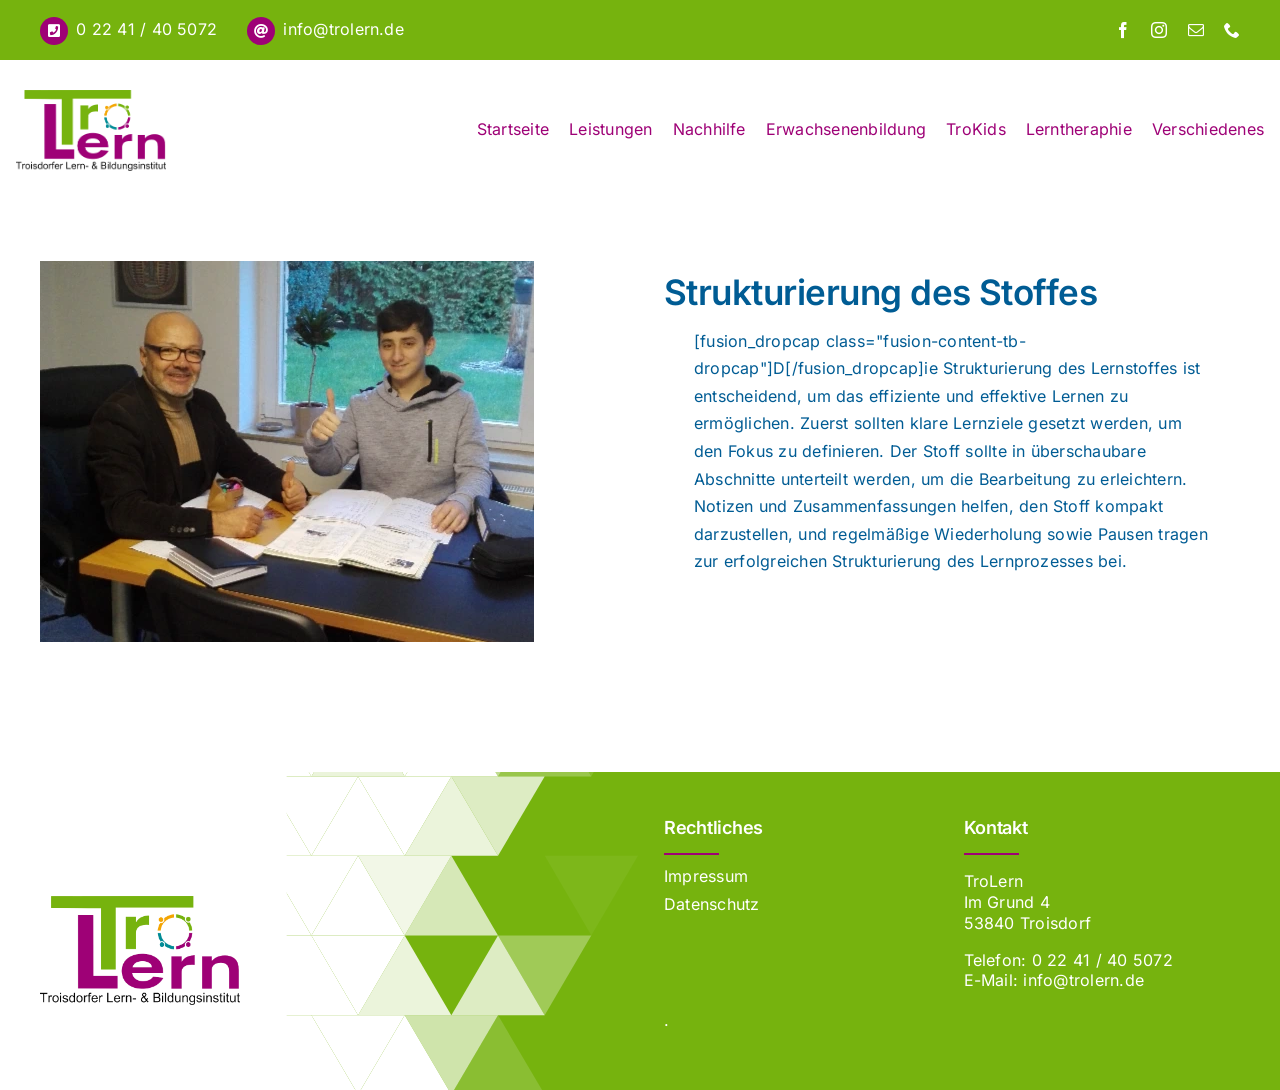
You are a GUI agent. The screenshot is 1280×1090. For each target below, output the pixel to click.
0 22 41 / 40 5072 (146, 29)
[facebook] (1123, 30)
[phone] (1232, 30)
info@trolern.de (343, 29)
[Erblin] (140, 904)
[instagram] (1159, 30)
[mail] (1196, 30)
